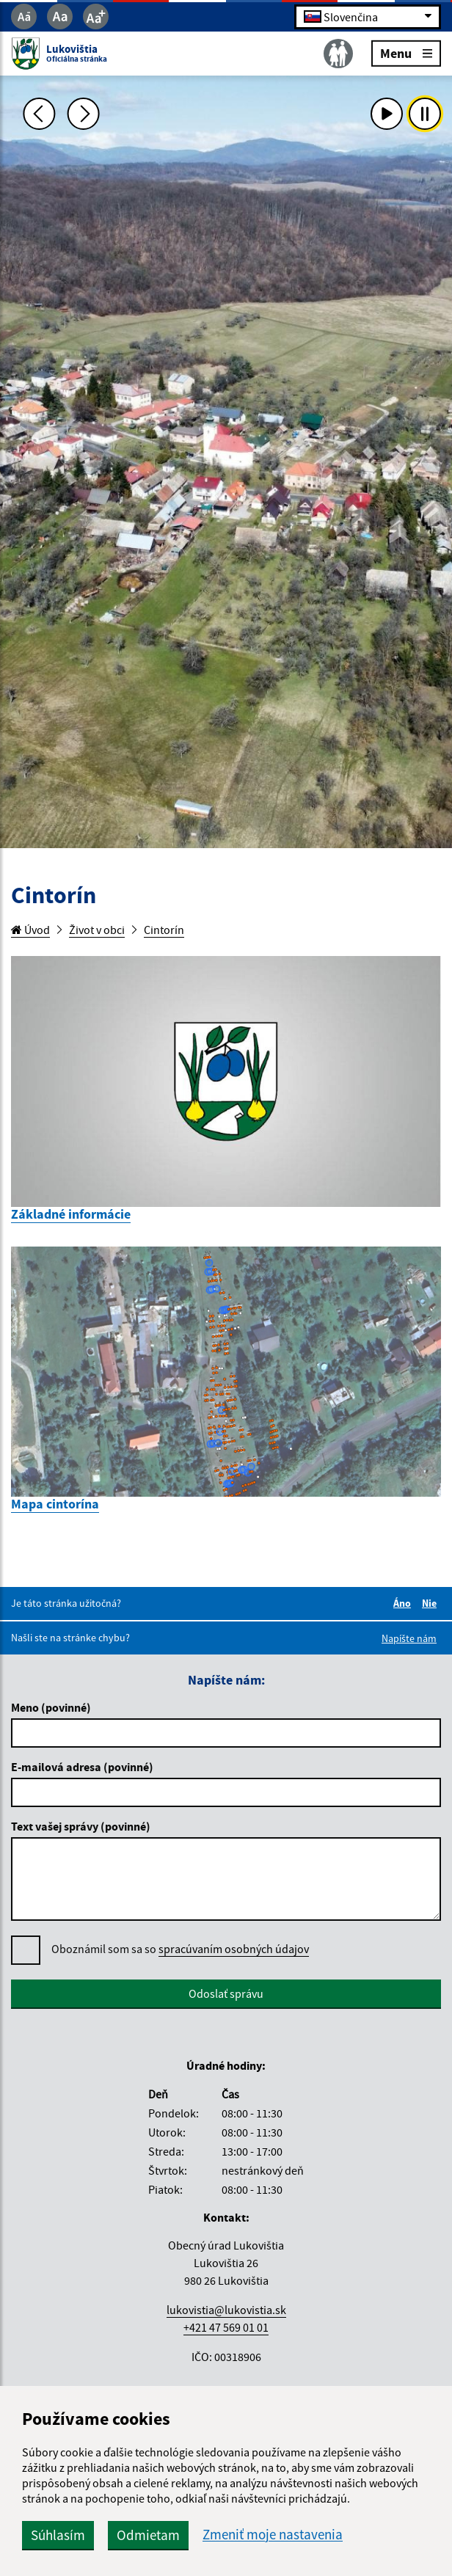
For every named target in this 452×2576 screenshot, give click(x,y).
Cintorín (164, 929)
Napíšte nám (409, 1638)
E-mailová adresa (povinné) (82, 1766)
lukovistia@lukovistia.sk (226, 2309)
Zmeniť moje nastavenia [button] (273, 2535)
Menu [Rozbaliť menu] (406, 52)
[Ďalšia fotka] (84, 114)
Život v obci (97, 929)
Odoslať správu (226, 1993)
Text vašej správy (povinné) (80, 1826)
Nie (431, 1603)
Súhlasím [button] (58, 2535)
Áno (404, 1603)
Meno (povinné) (51, 1707)
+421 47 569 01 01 (226, 2327)
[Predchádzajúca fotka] (39, 114)
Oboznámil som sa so (180, 1949)
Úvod (30, 929)
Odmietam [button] (148, 2535)
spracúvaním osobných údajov (233, 1948)
